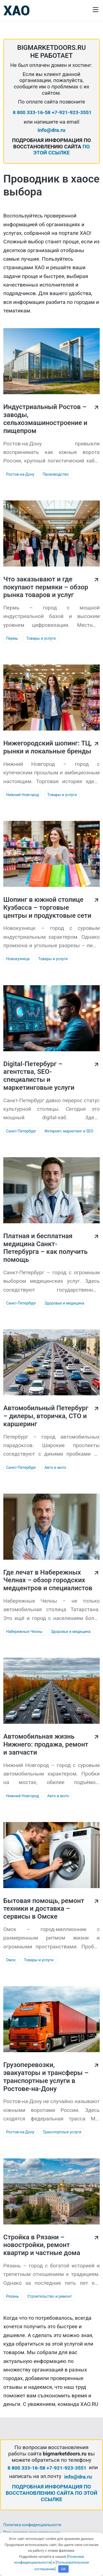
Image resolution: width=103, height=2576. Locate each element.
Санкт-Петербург (21, 1131)
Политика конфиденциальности (32, 2525)
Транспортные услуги (62, 2132)
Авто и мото (55, 1467)
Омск (11, 1960)
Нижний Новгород (22, 795)
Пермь (12, 638)
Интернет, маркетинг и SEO (68, 1131)
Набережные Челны (24, 1631)
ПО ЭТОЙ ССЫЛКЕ (61, 149)
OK (63, 2569)
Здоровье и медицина (64, 1303)
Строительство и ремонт (49, 2296)
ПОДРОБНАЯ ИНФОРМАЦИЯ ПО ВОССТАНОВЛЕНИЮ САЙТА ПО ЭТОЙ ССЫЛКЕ (52, 2493)
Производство (56, 474)
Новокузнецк (18, 959)
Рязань (12, 2296)
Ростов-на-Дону (20, 474)
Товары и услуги (41, 638)
